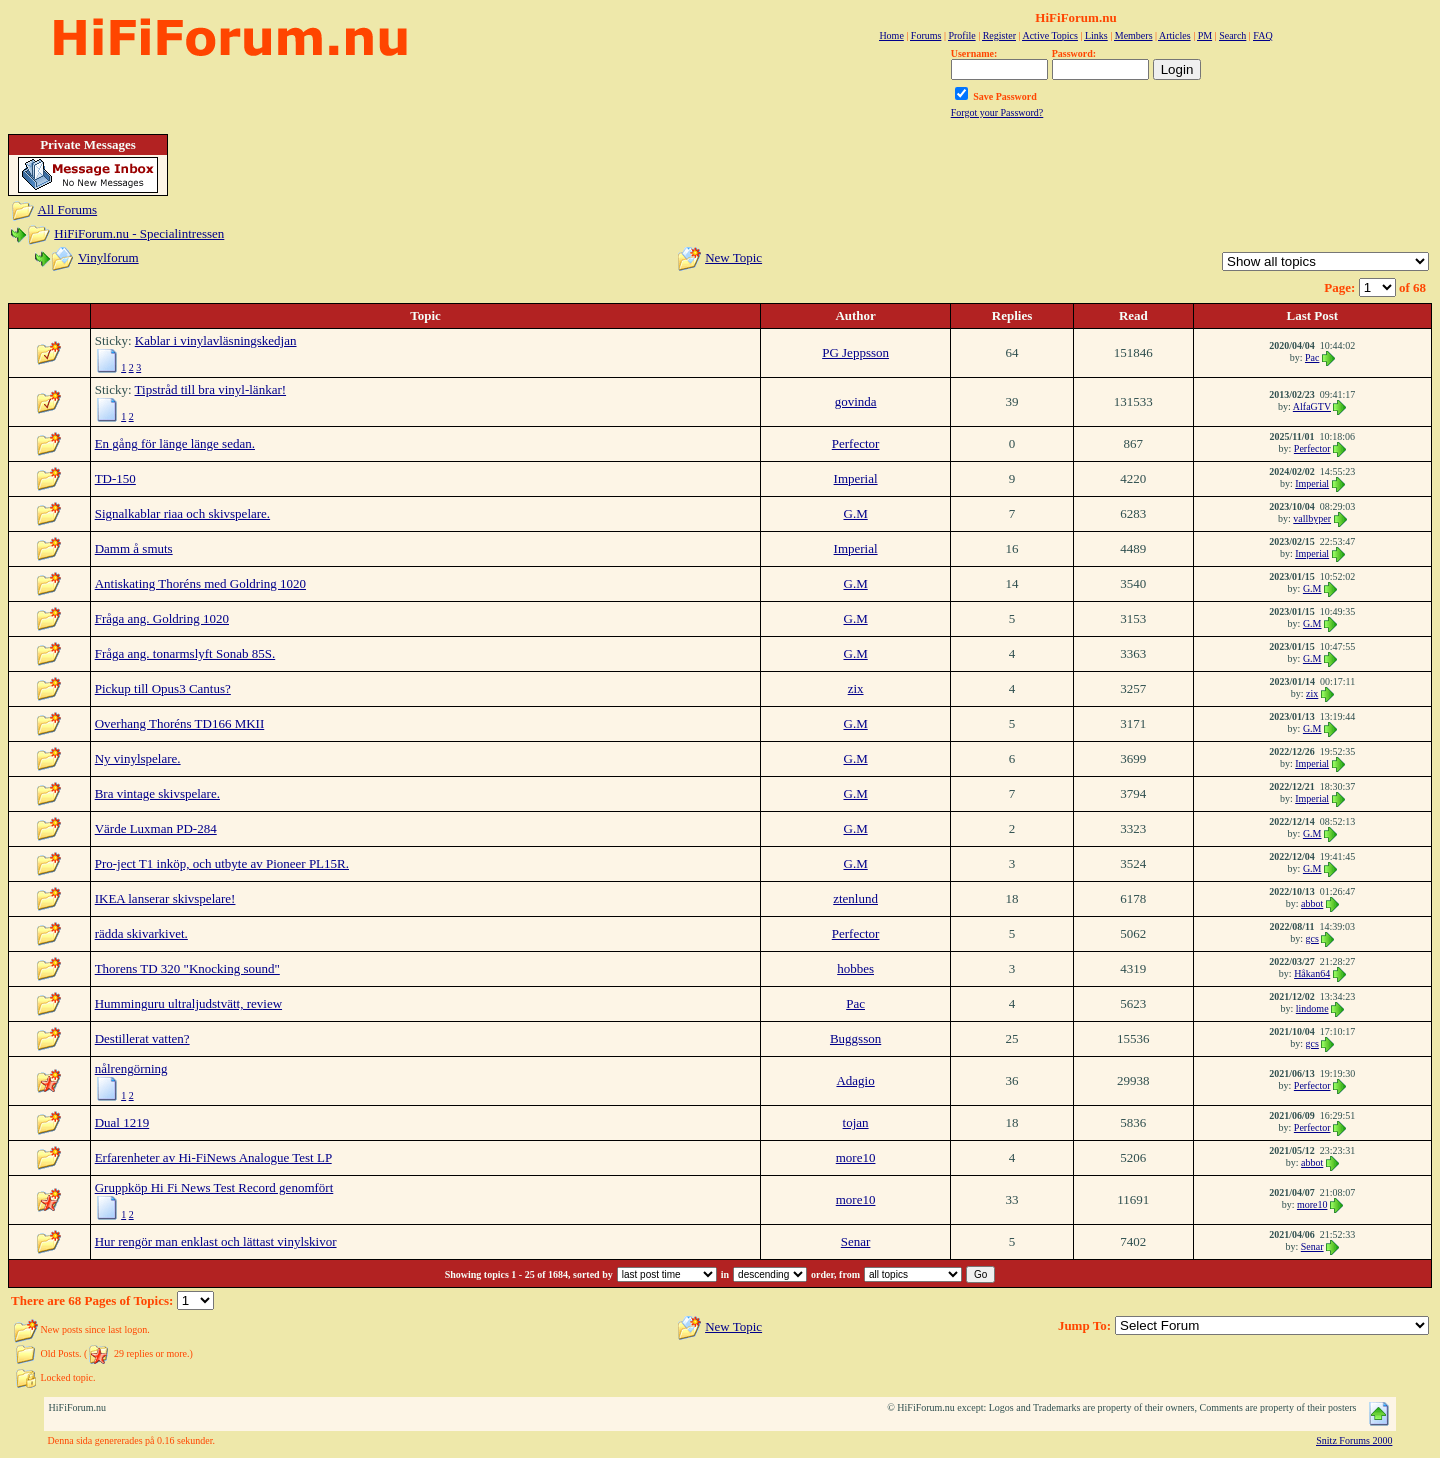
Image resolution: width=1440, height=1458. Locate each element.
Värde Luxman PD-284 (156, 828)
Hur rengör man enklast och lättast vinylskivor (216, 1241)
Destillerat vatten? (142, 1038)
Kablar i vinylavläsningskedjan (216, 340)
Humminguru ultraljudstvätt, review (188, 1003)
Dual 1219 (122, 1122)
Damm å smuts (134, 548)
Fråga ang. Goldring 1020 (162, 618)
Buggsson (855, 1038)
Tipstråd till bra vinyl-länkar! (211, 389)
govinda (856, 401)
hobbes (855, 968)
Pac (1312, 357)
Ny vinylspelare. (138, 758)
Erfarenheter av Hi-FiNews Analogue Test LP (213, 1157)
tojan (856, 1122)
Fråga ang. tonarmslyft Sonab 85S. (185, 653)
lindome (1312, 1008)
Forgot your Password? (997, 112)
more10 (856, 1157)
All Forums (68, 209)
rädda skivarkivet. (141, 933)
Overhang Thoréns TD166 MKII (180, 723)
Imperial (856, 478)
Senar (856, 1241)
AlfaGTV (1312, 406)
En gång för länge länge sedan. (175, 443)
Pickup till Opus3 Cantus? (163, 688)
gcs (1312, 938)
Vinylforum (108, 257)
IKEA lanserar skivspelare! (165, 898)
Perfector (856, 443)
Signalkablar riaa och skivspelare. (182, 513)
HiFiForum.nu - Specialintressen (139, 233)
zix (856, 688)
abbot (1312, 903)
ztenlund (855, 898)
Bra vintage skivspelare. (157, 793)
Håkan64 (1312, 973)
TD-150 (115, 478)
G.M (856, 513)
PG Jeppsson (855, 352)
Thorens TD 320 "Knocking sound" (187, 968)
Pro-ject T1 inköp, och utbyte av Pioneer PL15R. (222, 863)
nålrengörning (131, 1068)
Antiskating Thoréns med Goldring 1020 (200, 583)
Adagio (855, 1080)
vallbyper (1312, 518)
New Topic (733, 257)
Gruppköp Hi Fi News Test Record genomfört (214, 1187)
